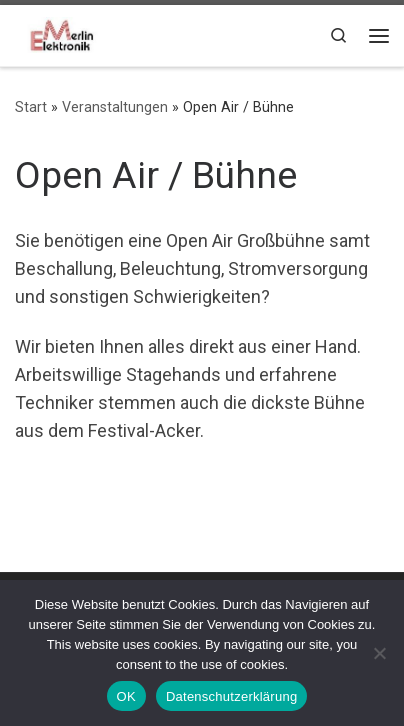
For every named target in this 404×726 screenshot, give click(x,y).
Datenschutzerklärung (231, 696)
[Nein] (379, 653)
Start (31, 107)
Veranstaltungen (115, 107)
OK (126, 696)
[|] (60, 33)
